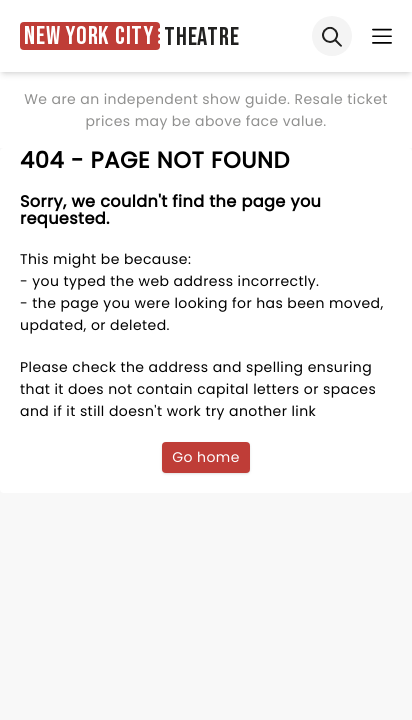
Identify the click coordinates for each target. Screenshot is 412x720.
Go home (206, 457)
